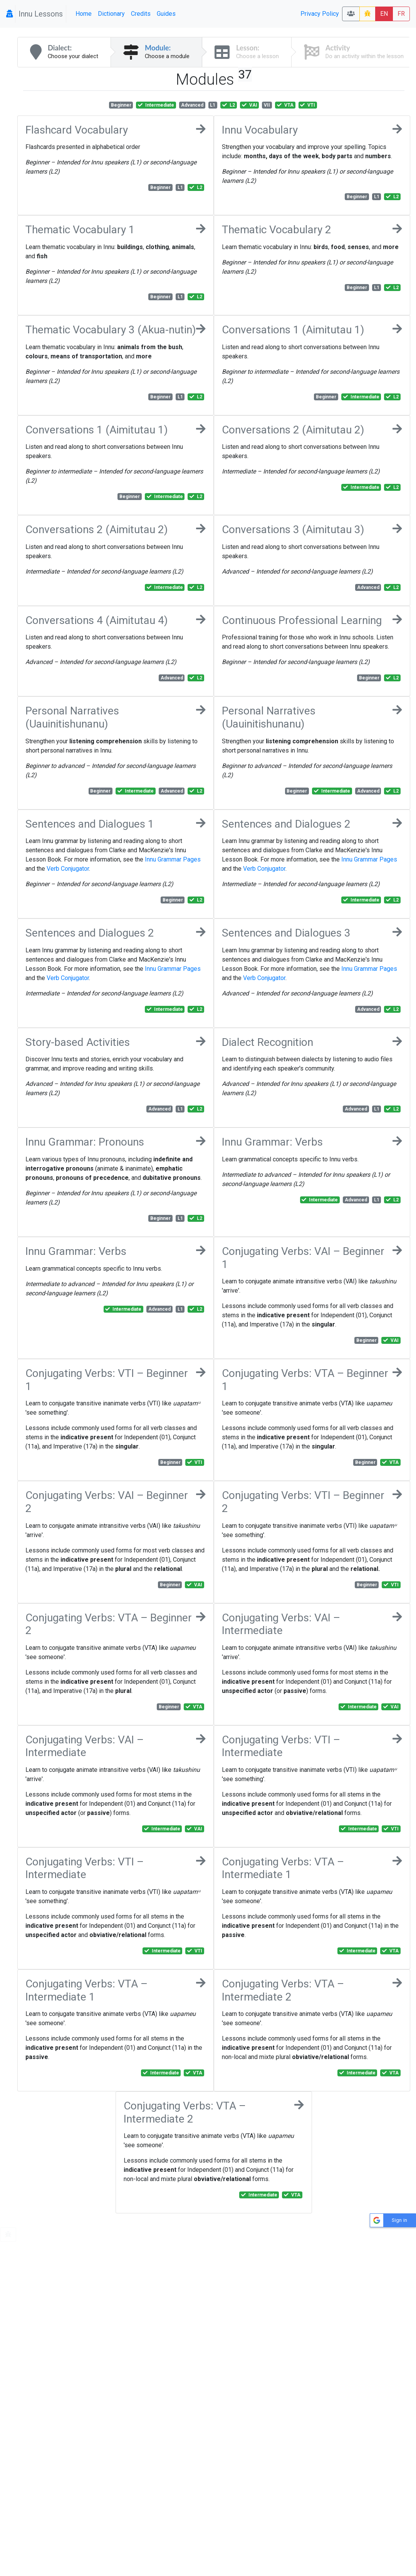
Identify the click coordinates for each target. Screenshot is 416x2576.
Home (83, 13)
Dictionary (111, 13)
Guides (166, 13)
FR (401, 13)
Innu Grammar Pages (173, 859)
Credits (141, 13)
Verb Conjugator (68, 868)
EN (384, 13)
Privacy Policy (319, 13)
